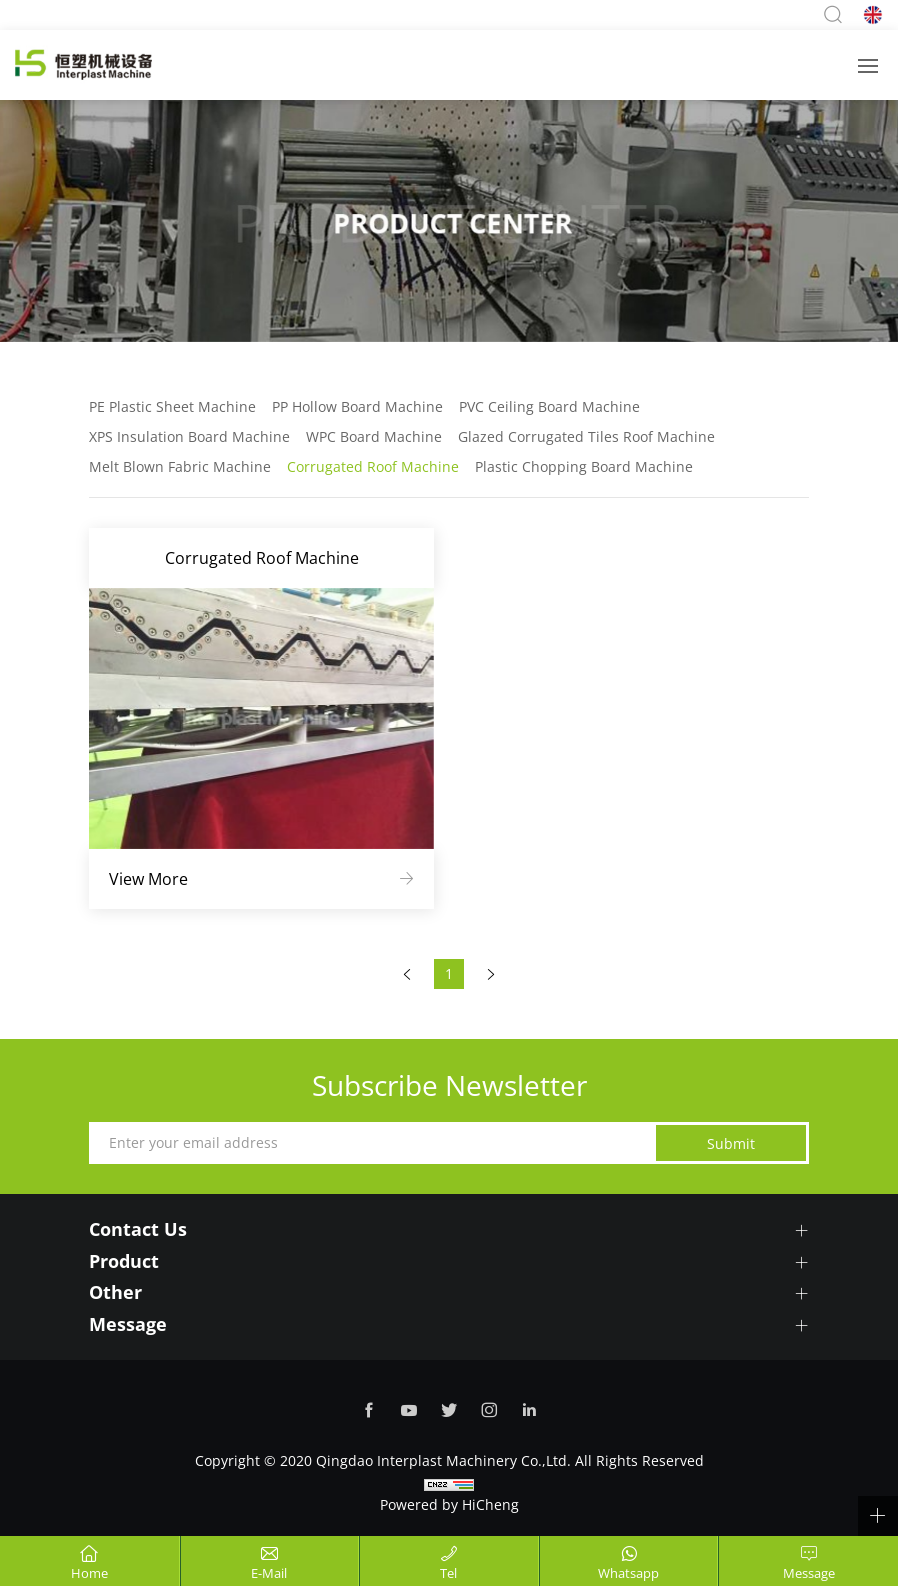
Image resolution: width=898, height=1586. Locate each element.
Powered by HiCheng (449, 1504)
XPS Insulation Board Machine (189, 436)
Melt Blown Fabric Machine (180, 466)
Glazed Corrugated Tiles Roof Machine (586, 436)
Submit (731, 1143)
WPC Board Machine (374, 436)
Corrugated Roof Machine (373, 466)
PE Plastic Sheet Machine (172, 406)
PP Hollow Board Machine (357, 406)
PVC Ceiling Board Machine (549, 406)
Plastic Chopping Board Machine (584, 466)
